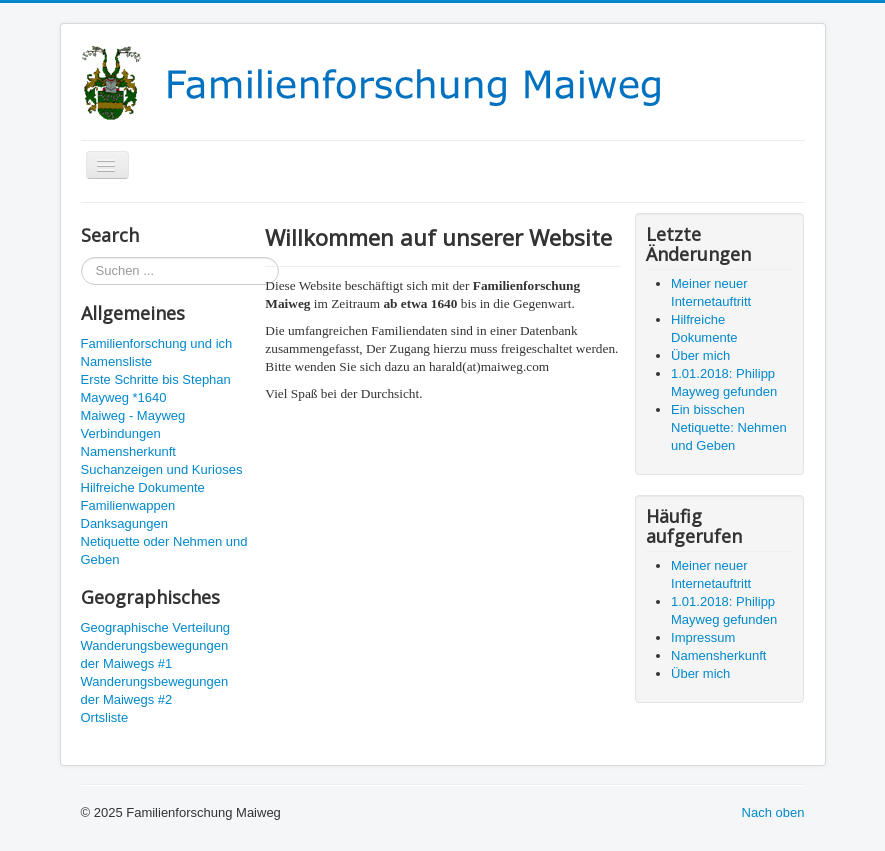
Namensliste (117, 361)
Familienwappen (128, 505)
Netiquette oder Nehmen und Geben (164, 550)
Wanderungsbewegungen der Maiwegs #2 (155, 690)
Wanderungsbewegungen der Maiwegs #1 (155, 654)
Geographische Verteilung (156, 627)
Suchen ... (81, 257)
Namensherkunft (128, 451)
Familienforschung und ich (157, 343)
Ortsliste (105, 717)
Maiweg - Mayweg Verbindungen (133, 424)
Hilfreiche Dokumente (143, 487)
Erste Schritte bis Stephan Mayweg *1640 (156, 388)
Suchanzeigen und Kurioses (162, 469)
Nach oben (773, 812)
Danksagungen (124, 523)
